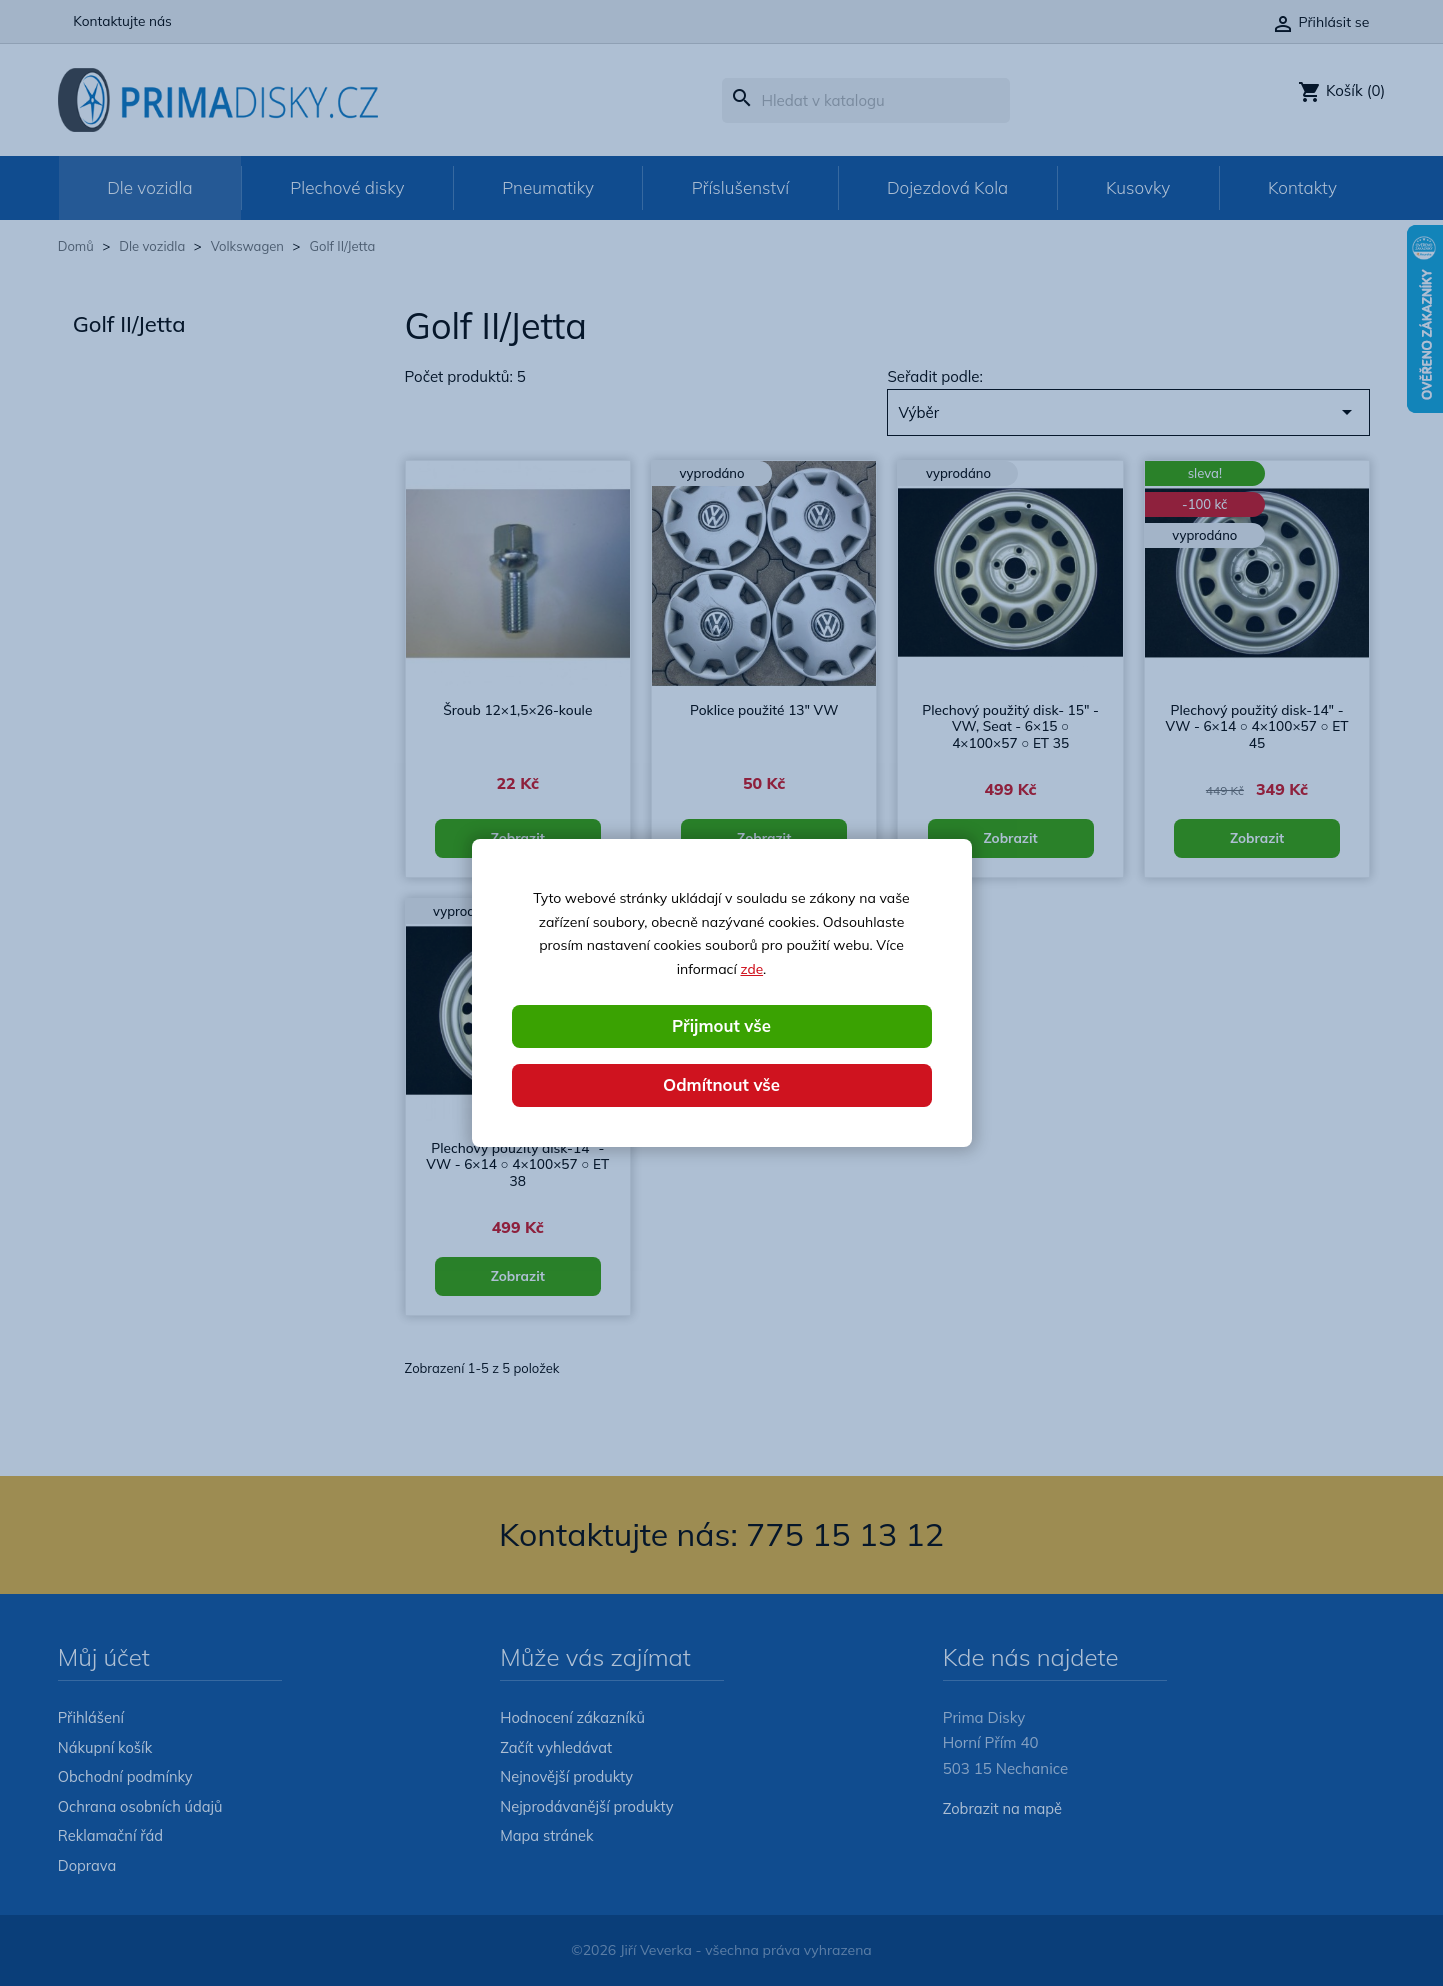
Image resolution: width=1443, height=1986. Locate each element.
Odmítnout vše (722, 1085)
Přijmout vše (721, 1025)
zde (751, 968)
